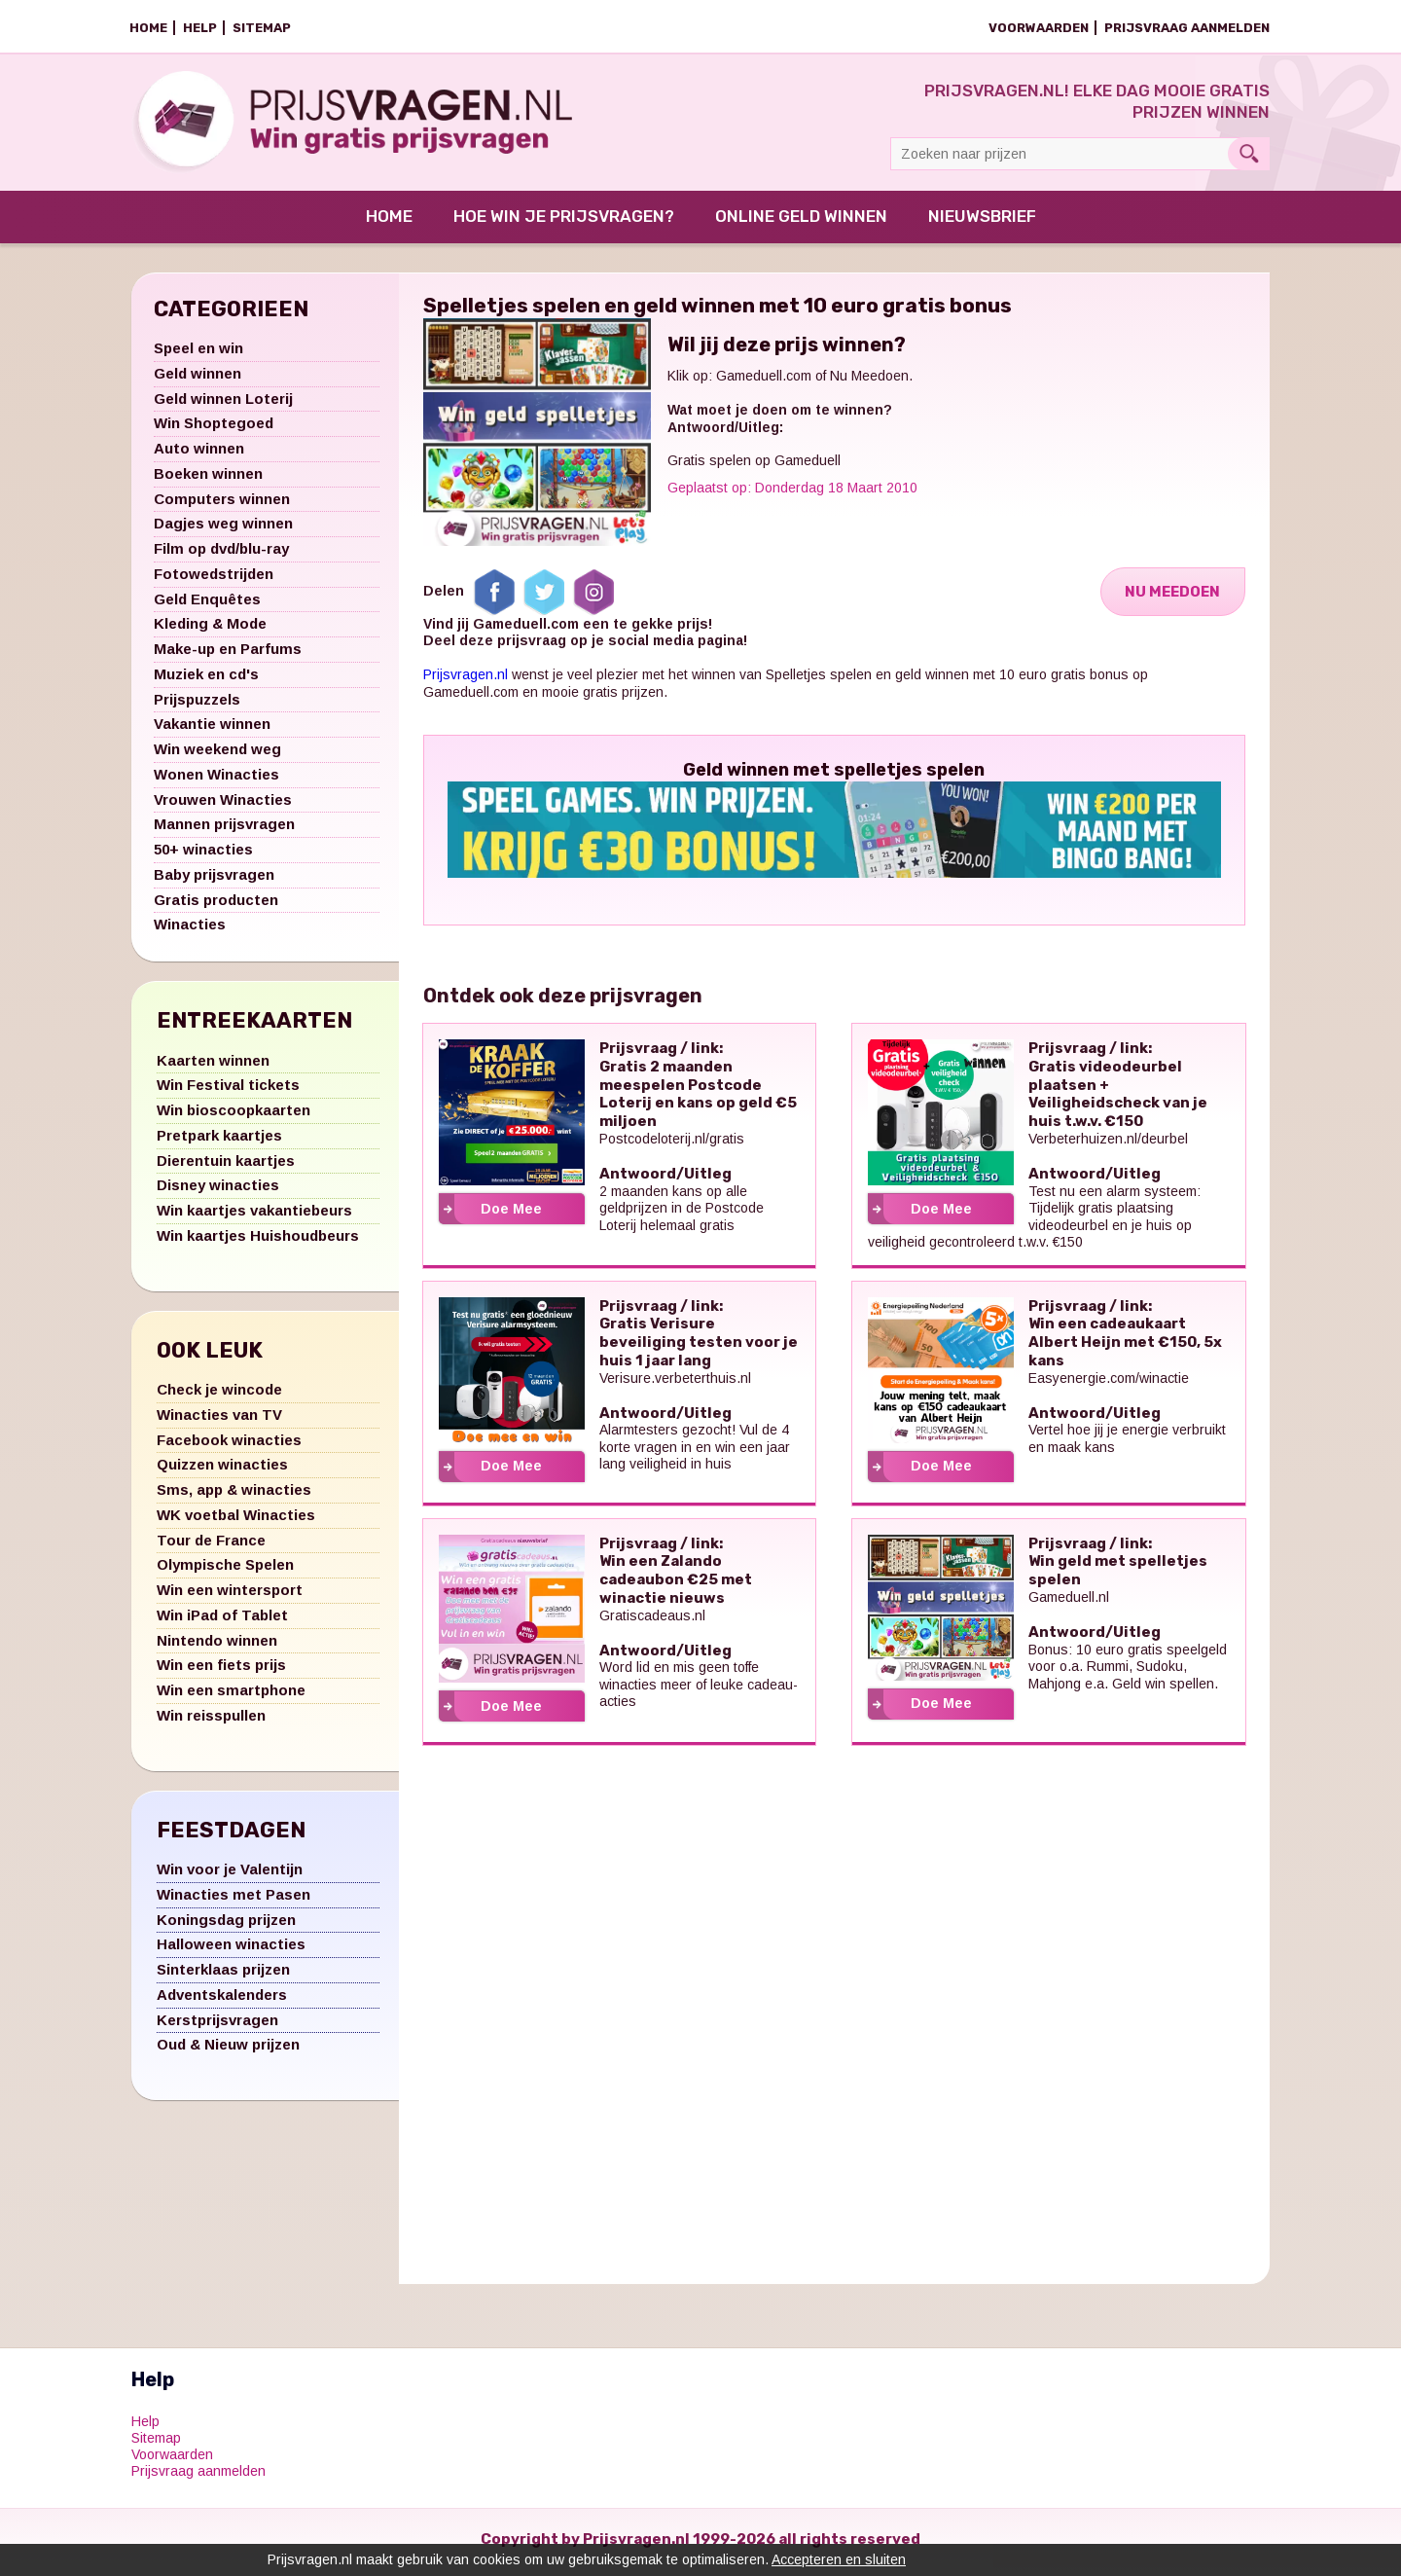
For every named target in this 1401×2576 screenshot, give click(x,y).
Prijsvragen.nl (465, 681)
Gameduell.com (763, 382)
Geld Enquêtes (207, 605)
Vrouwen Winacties (223, 805)
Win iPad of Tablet (222, 1621)
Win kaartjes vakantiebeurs (254, 1217)
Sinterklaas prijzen (223, 1976)
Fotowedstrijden (213, 579)
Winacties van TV (219, 1420)
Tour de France (211, 1546)
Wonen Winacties (216, 780)
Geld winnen (197, 379)
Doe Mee (511, 1214)
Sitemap (262, 27)
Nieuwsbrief (982, 223)
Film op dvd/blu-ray (221, 555)
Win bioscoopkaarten (233, 1116)
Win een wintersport (230, 1596)
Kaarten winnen (213, 1066)
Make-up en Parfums (228, 655)
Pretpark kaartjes (219, 1141)
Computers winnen (222, 504)
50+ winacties (203, 856)
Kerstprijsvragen (217, 2025)
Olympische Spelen (225, 1571)
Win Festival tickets (228, 1091)
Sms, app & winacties (234, 1496)
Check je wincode (219, 1396)
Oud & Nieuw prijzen (228, 2051)
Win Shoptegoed (213, 429)
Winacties (190, 931)
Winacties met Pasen (233, 1900)
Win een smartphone (231, 1696)
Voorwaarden (1038, 27)
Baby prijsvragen (214, 880)
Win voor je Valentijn (230, 1876)
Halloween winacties (231, 1950)
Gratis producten (216, 905)
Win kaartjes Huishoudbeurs (258, 1241)
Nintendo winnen (217, 1646)
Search (1249, 153)
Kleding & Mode (210, 630)
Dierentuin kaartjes (226, 1166)
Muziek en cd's (206, 679)
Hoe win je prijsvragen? (563, 223)
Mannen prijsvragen (224, 830)
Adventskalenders (222, 2000)
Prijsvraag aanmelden (1187, 27)
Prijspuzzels (197, 705)
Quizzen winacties (222, 1471)
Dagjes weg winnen (223, 530)
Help (200, 27)
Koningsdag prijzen (226, 1925)
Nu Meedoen (1171, 597)
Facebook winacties (229, 1445)
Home (148, 27)
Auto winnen (199, 455)
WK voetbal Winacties (236, 1520)
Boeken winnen (208, 479)
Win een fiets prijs (221, 1671)
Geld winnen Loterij (223, 404)
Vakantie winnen (212, 730)
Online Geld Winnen (801, 223)
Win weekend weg (217, 755)
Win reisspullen (211, 1721)
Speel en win (198, 354)
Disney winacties (218, 1191)
